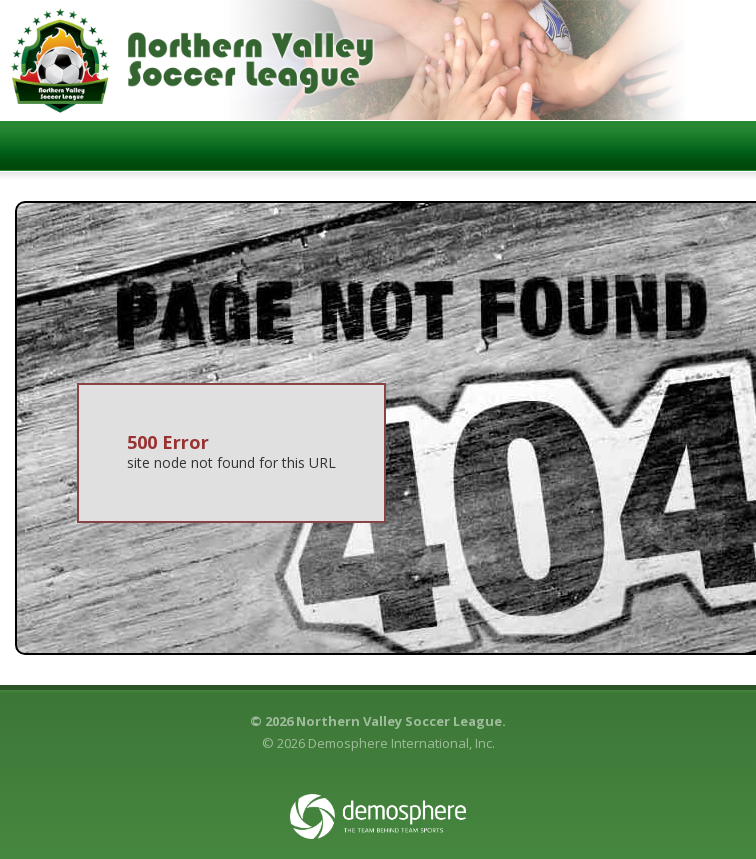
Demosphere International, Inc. (401, 743)
